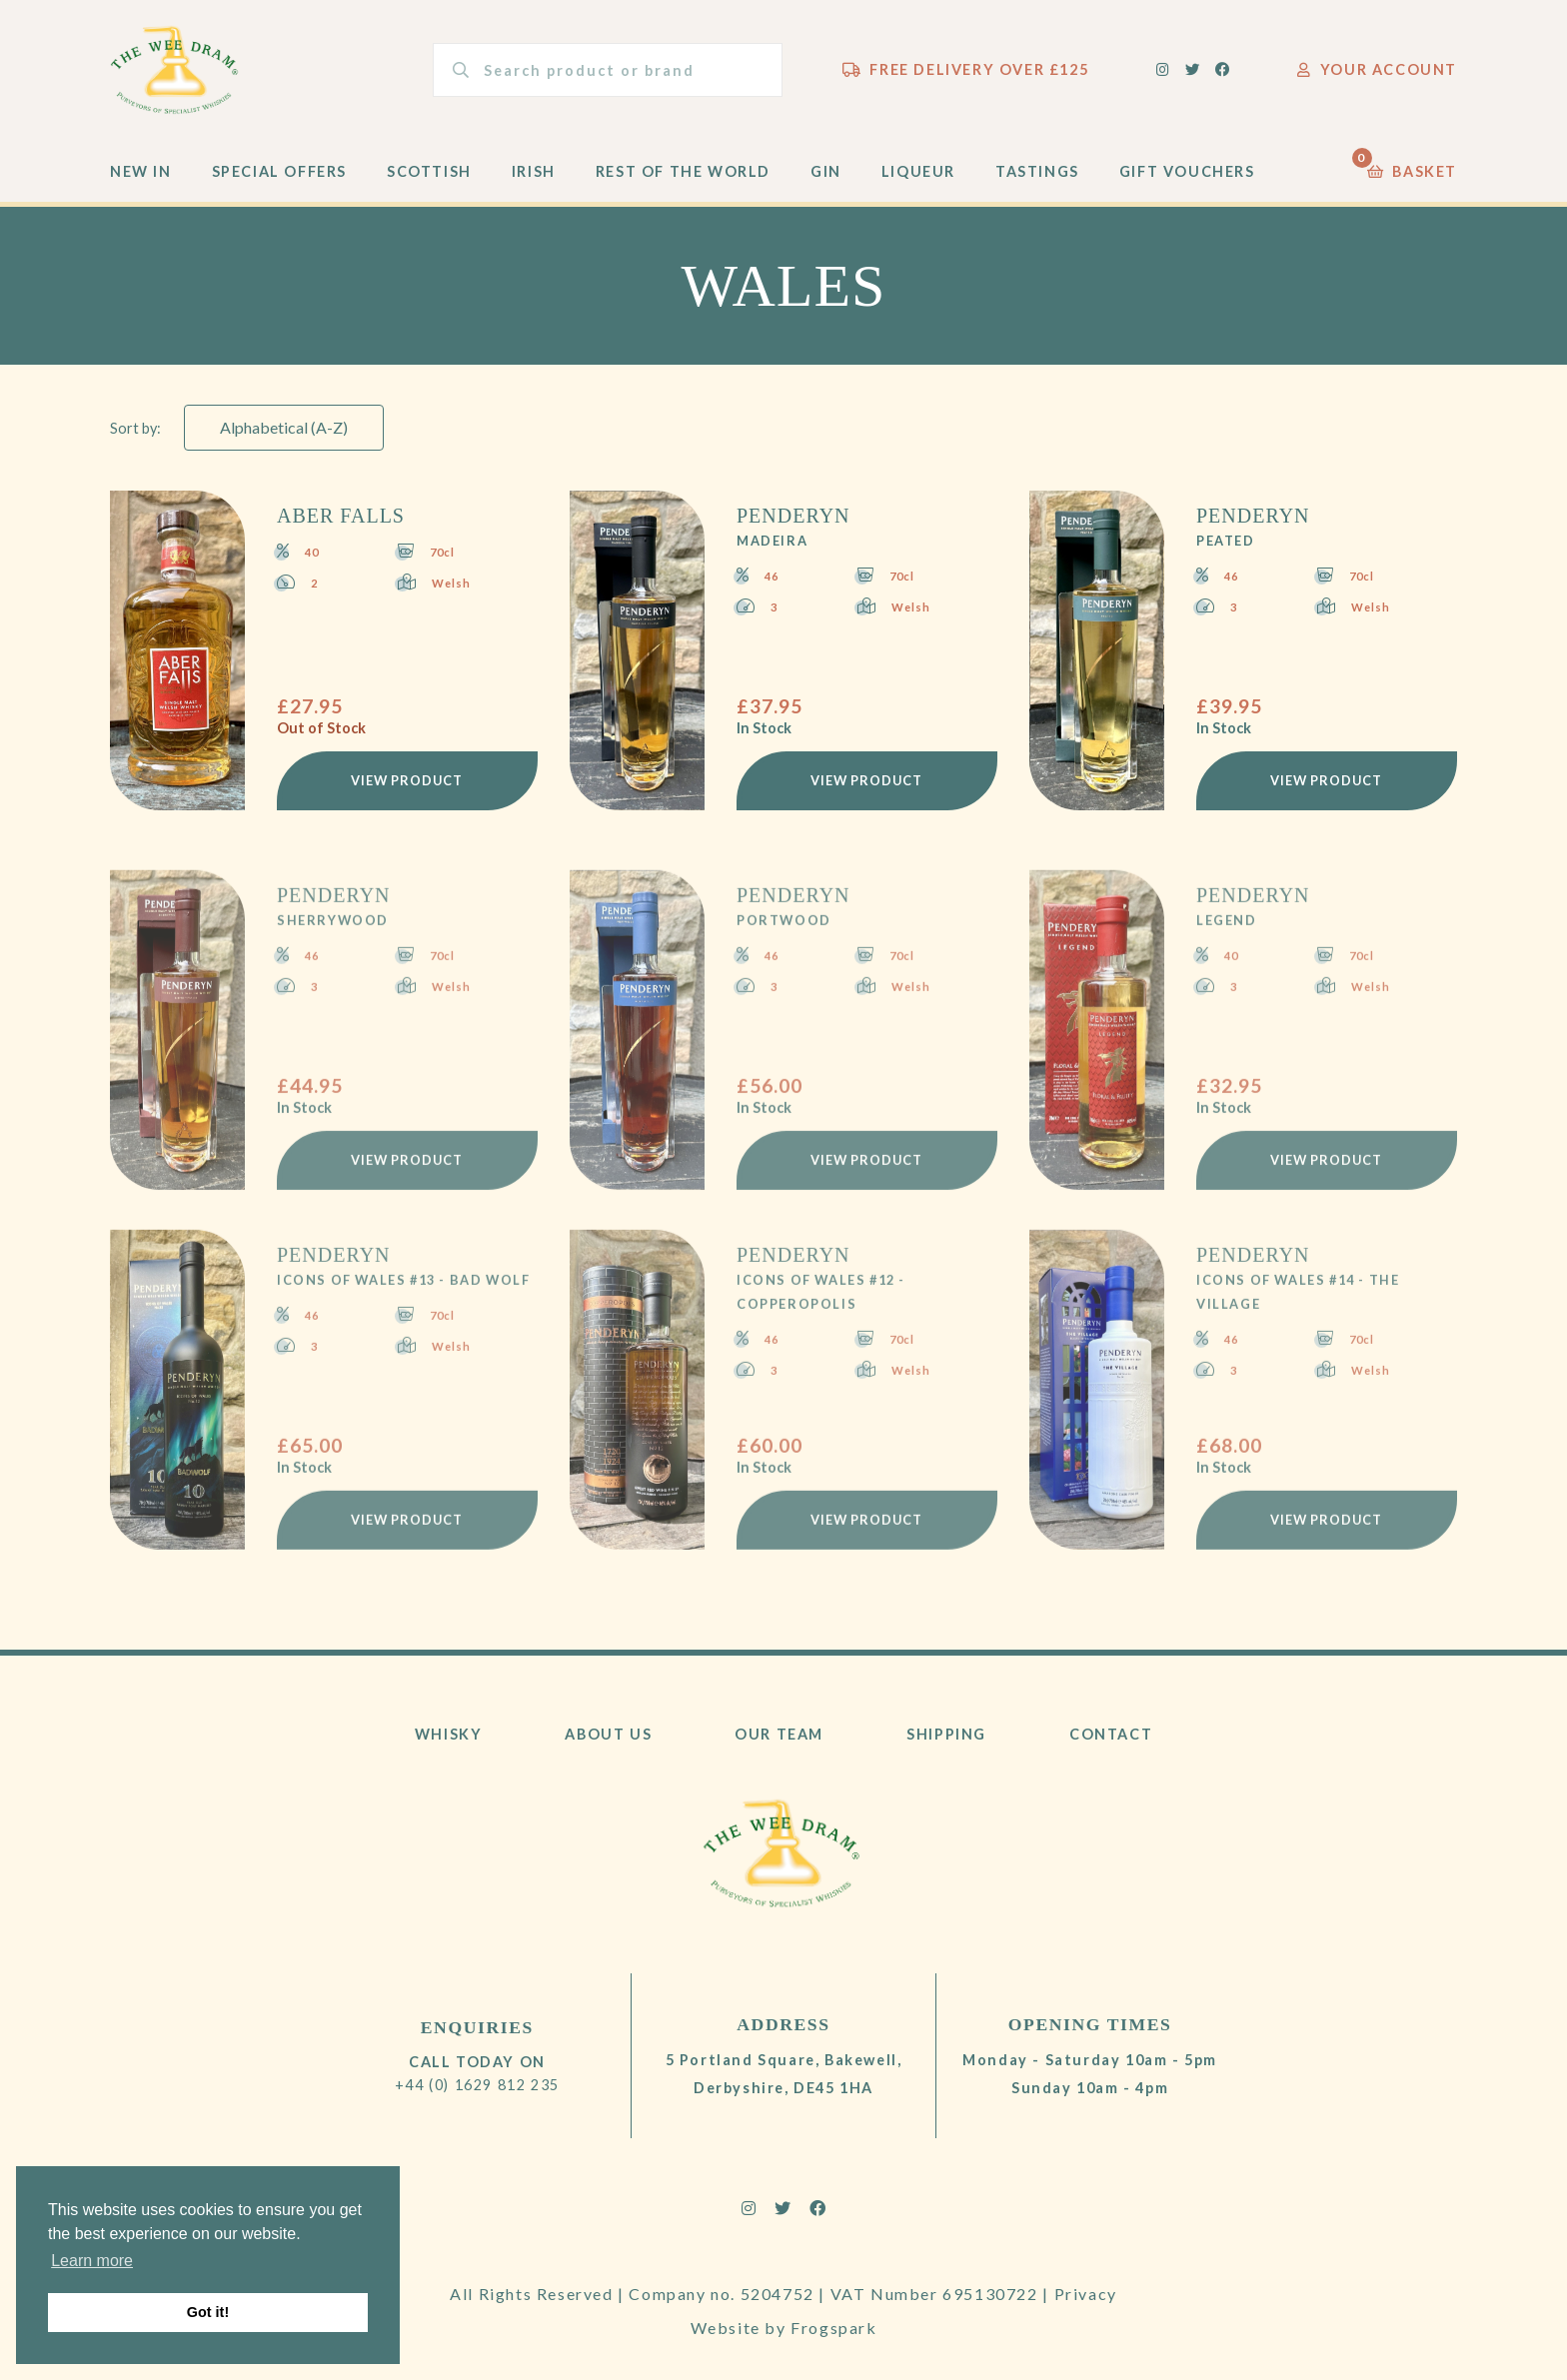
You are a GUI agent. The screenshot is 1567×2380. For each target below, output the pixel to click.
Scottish (429, 171)
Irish (534, 171)
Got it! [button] (208, 2312)
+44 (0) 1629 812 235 (477, 2084)
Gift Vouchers (1187, 171)
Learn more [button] (92, 2260)
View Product (407, 780)
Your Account (1377, 69)
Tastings (1037, 171)
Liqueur (918, 171)
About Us (608, 1734)
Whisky (449, 1734)
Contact (1110, 1734)
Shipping (946, 1734)
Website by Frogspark (784, 2327)
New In (141, 171)
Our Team (779, 1734)
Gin (825, 171)
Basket (1412, 166)
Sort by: (135, 428)
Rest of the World (683, 171)
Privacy (1085, 2293)
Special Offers (279, 171)
